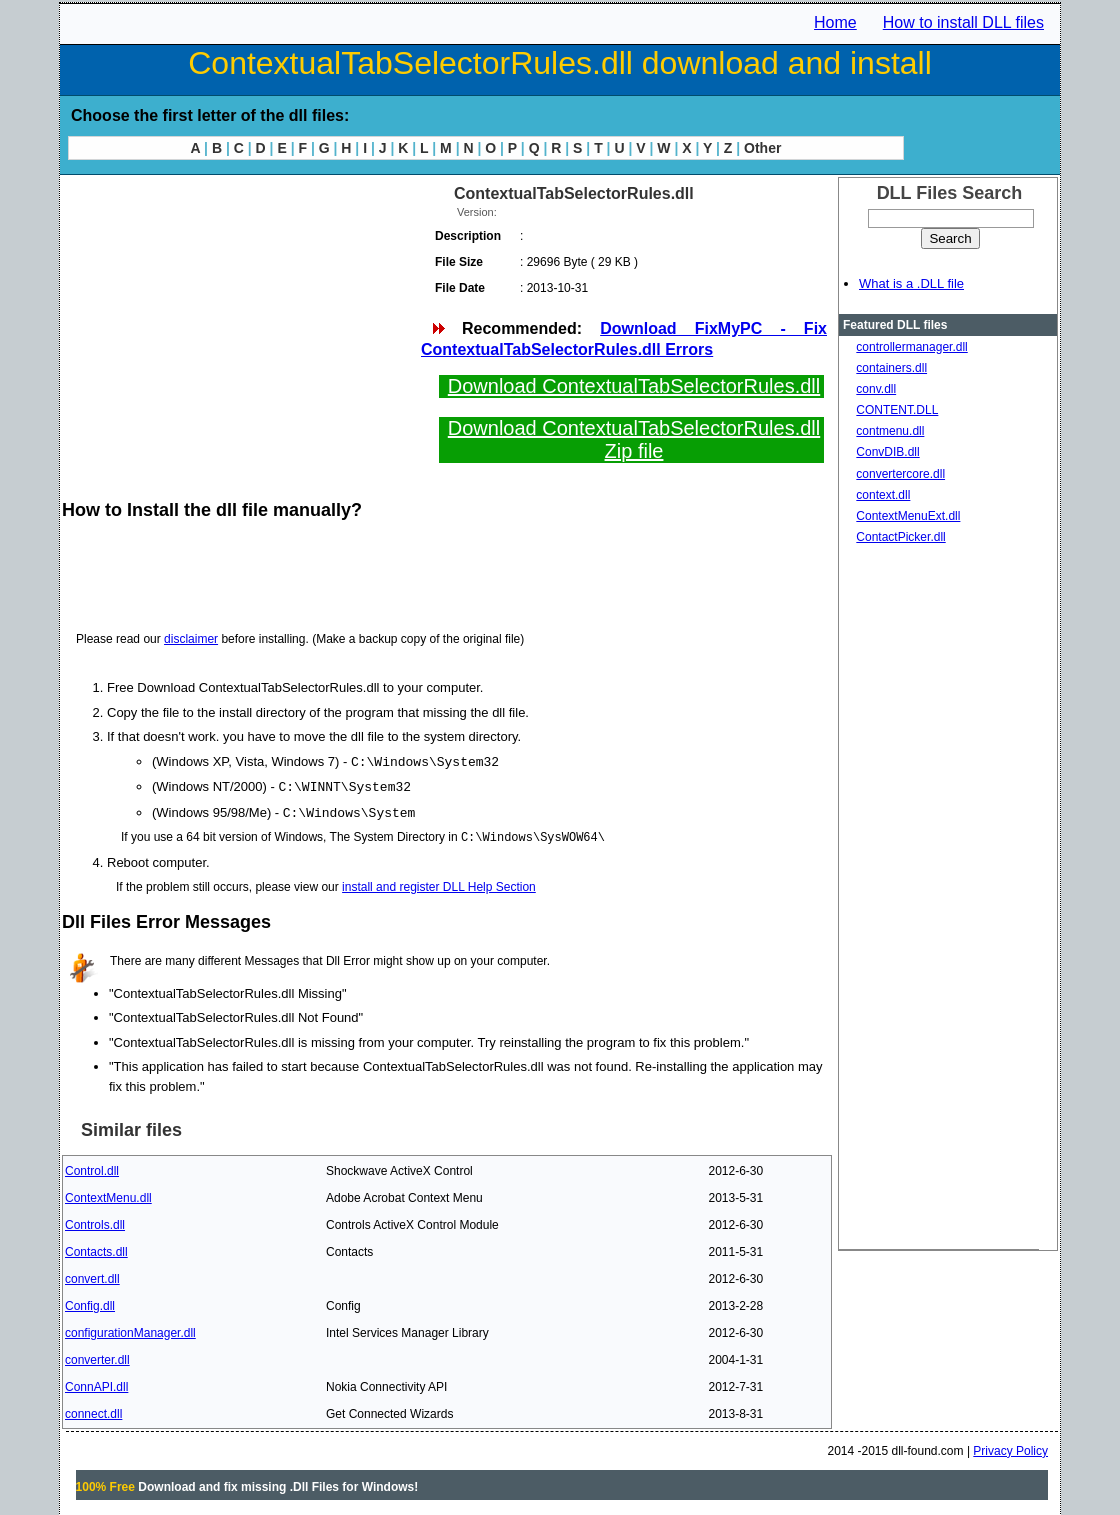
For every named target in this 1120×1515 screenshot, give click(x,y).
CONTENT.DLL (897, 410)
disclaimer (191, 639)
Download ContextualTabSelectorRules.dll (634, 386)
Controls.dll (95, 1222)
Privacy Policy (1010, 1448)
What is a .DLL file (911, 283)
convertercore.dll (900, 474)
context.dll (883, 495)
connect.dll (93, 1411)
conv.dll (876, 389)
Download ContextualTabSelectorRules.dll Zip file (634, 439)
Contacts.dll (96, 1249)
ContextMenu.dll (108, 1195)
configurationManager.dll (130, 1330)
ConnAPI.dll (96, 1384)
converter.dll (97, 1357)
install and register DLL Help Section (439, 884)
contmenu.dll (890, 431)
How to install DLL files (963, 22)
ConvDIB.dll (887, 452)
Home (835, 22)
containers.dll (891, 368)
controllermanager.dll (911, 347)
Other (762, 148)
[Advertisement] (240, 320)
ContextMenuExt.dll (908, 516)
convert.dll (92, 1276)
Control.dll (92, 1168)
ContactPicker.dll (900, 537)
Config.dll (90, 1303)
